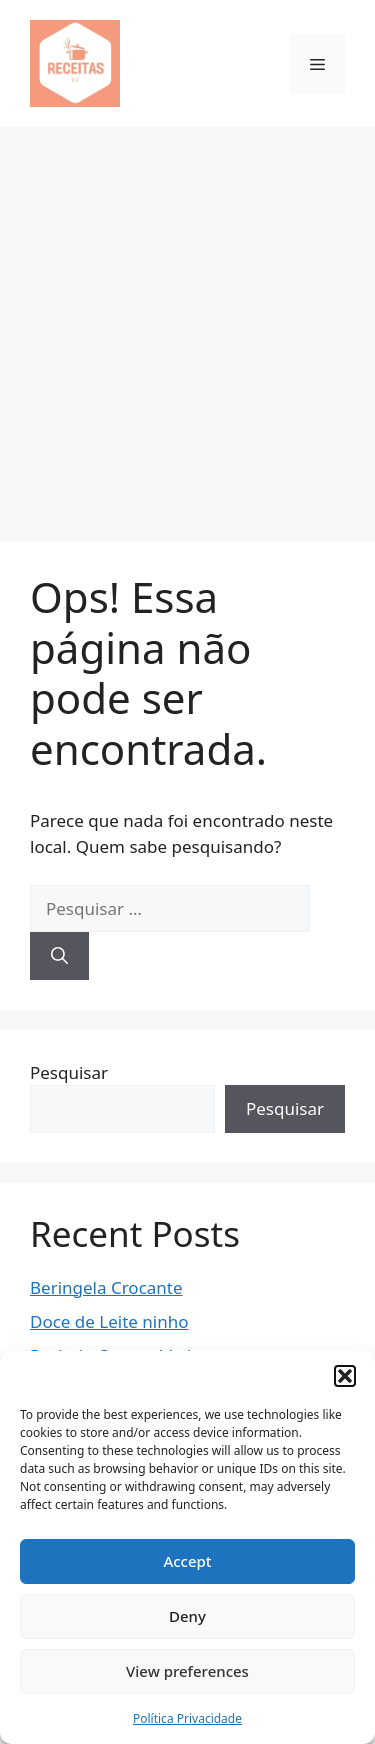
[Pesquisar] (59, 956)
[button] (345, 1376)
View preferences (187, 1671)
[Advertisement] (187, 324)
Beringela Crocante (106, 1287)
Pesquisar (69, 1072)
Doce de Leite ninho (109, 1321)
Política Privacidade (187, 1718)
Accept (187, 1561)
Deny (187, 1616)
